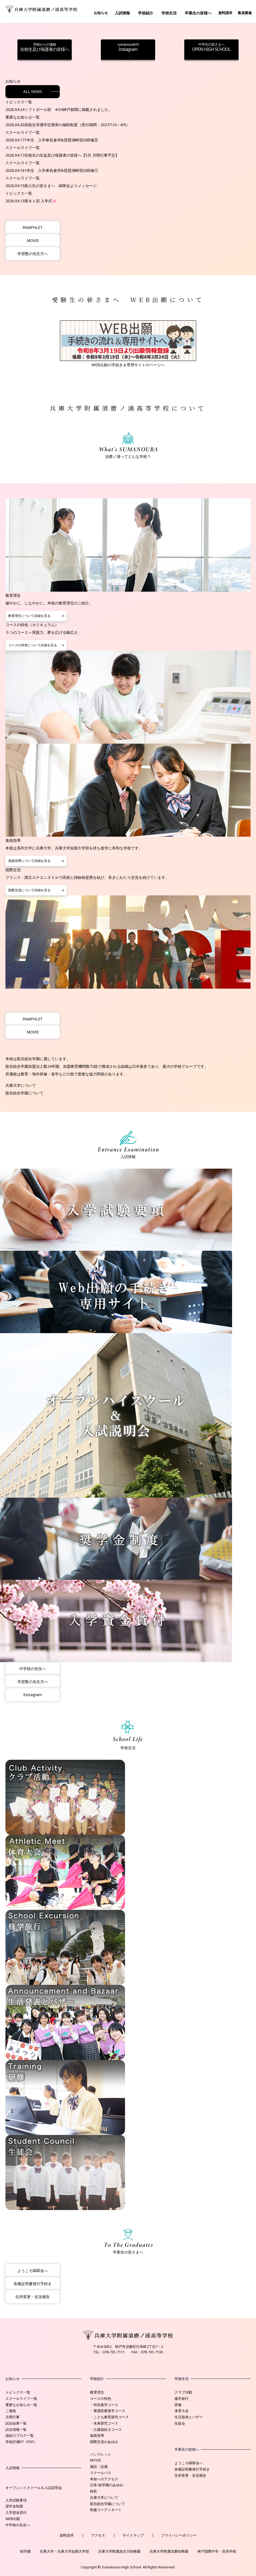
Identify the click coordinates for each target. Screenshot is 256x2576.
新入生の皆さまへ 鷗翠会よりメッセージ (60, 185)
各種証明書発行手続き (33, 2283)
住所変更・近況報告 (32, 2296)
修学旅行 (181, 2398)
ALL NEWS (32, 91)
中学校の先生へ (32, 1668)
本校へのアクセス (104, 2478)
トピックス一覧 (17, 2392)
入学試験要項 (16, 2500)
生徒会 (179, 2423)
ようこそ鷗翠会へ (32, 2270)
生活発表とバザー (188, 2416)
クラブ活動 (183, 2392)
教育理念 (97, 2392)
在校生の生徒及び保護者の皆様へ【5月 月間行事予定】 (71, 155)
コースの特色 (100, 2398)
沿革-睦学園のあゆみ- (107, 2484)
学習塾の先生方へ (32, 253)
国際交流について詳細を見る (29, 890)
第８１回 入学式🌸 (40, 200)
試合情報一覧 (16, 2429)
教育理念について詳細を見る (29, 615)
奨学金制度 (14, 2506)
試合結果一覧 (16, 2423)
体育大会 (181, 2410)
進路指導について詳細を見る (29, 860)
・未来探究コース (104, 2423)
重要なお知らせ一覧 (21, 2404)
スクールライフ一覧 (21, 2398)
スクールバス (100, 2472)
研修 (178, 2404)
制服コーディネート (106, 2509)
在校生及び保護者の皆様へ (44, 47)
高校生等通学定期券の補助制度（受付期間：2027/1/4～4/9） (77, 124)
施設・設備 (99, 2466)
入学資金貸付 (16, 2512)
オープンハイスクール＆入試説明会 (33, 2487)
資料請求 (225, 12)
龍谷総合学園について (24, 1092)
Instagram (128, 47)
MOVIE (33, 240)
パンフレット (100, 2454)
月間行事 (12, 2416)
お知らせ (101, 12)
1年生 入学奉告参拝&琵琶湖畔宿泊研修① (61, 170)
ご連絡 (10, 2410)
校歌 (93, 2491)
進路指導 (97, 2435)
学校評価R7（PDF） (21, 2441)
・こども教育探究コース (109, 2416)
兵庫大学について (20, 1085)
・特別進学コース (104, 2404)
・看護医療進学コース (107, 2410)
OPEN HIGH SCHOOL (211, 47)
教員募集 (245, 12)
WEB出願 (12, 2518)
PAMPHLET (33, 227)
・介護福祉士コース (106, 2429)
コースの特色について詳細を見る (32, 645)
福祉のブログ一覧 (19, 2435)
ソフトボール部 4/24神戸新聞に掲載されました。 (68, 109)
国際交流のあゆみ (104, 2441)
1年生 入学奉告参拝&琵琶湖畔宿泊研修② (61, 139)
